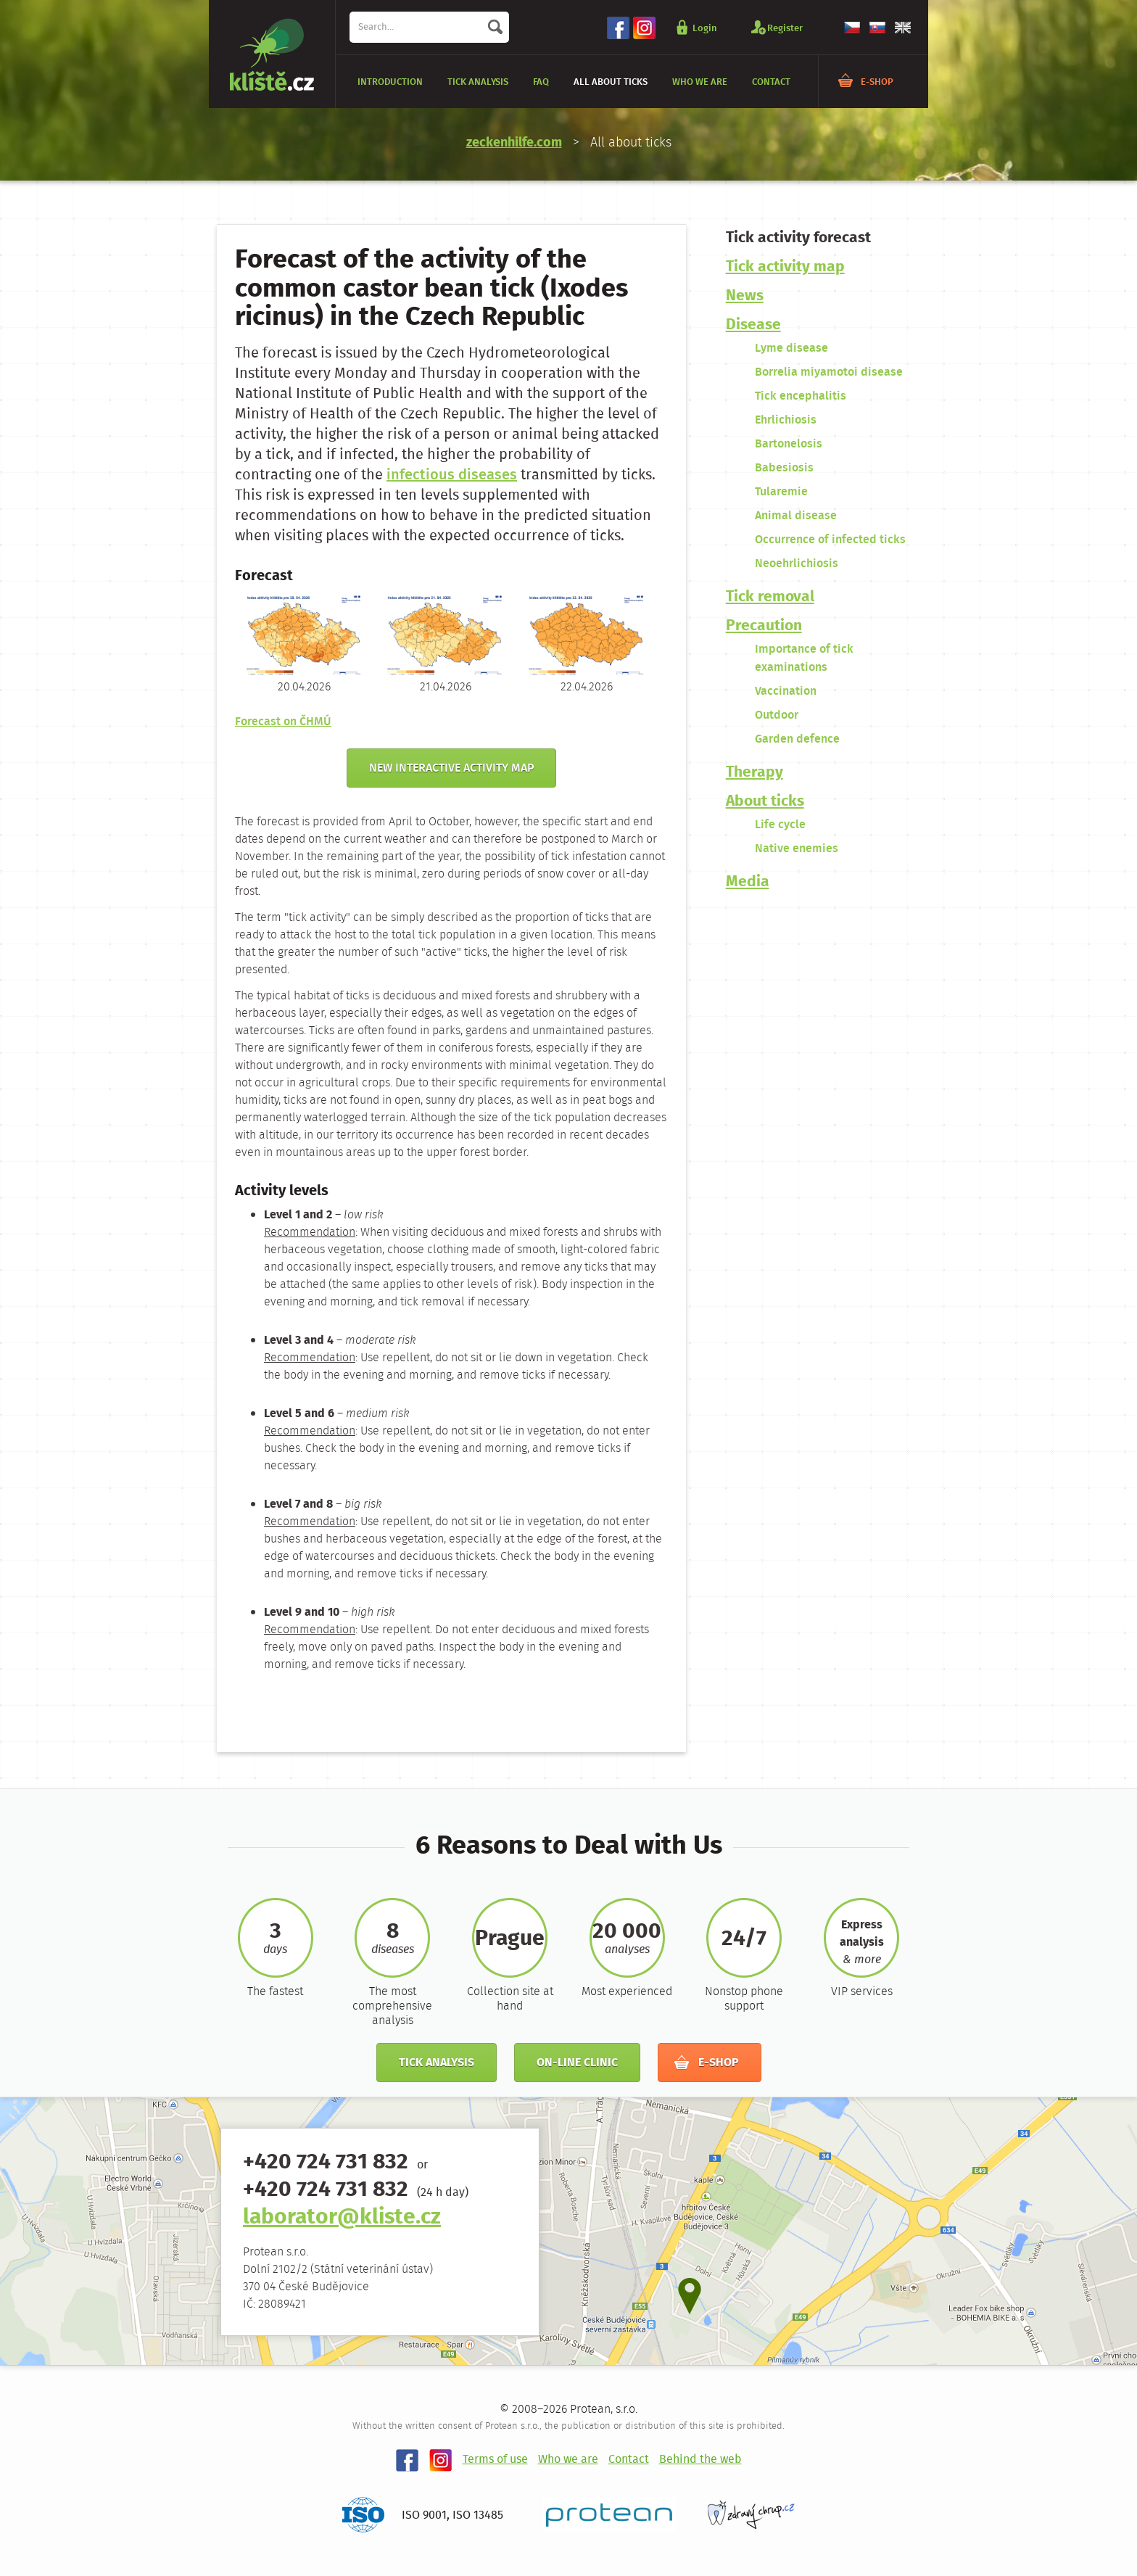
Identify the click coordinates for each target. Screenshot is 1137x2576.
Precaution (764, 626)
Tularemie (781, 492)
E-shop (877, 82)
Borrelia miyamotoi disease (829, 372)
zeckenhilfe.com (514, 143)
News (745, 296)
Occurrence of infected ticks (830, 540)
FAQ (541, 82)
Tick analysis (477, 82)
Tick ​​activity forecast (798, 238)
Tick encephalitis (800, 396)
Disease (753, 325)
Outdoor (776, 715)
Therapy (754, 773)
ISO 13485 (477, 2515)
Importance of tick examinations (804, 658)
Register (785, 28)
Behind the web (700, 2460)
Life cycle (780, 825)
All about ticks (611, 82)
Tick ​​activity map (785, 267)
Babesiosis (784, 468)
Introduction (390, 82)
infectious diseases (451, 475)
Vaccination (785, 691)
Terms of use (495, 2460)
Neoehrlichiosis (796, 564)
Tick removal (770, 597)
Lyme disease (791, 348)
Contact (771, 82)
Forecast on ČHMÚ (283, 722)
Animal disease (796, 516)
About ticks (765, 802)
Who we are (699, 82)
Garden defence (797, 739)
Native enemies (796, 849)
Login (704, 28)
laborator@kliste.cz (342, 2218)
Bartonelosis (788, 444)
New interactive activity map (451, 768)
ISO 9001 (424, 2515)
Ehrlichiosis (785, 420)
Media (747, 882)
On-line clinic (577, 2063)
